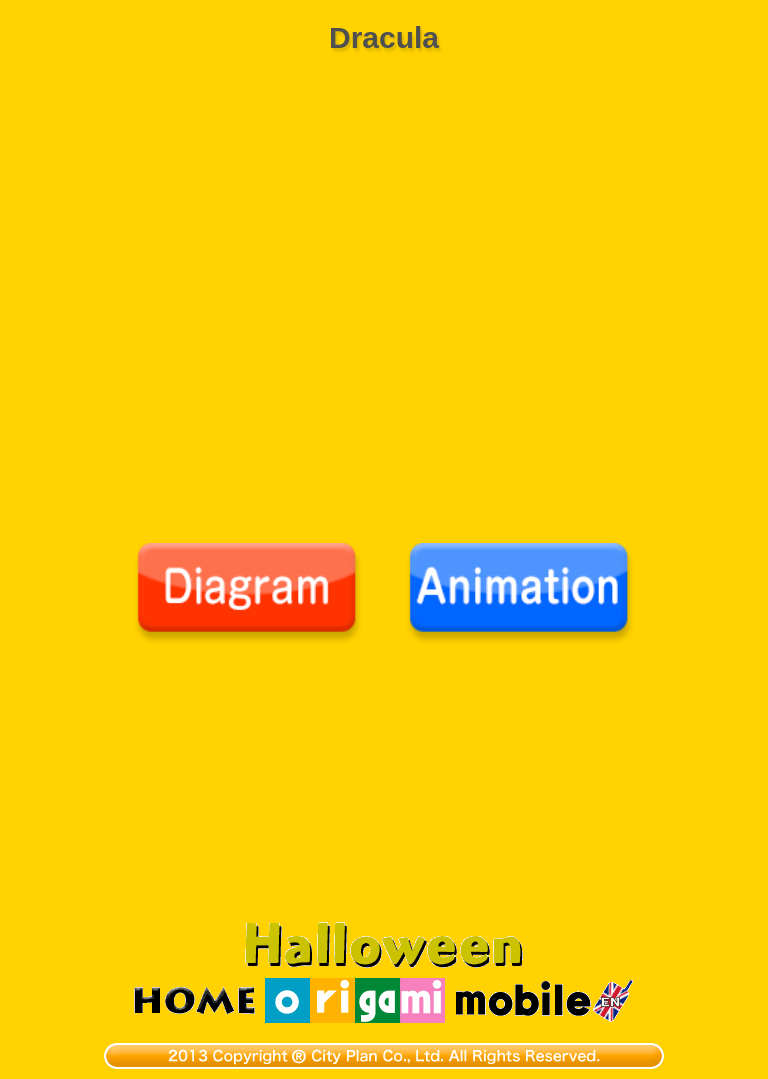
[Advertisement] (384, 794)
